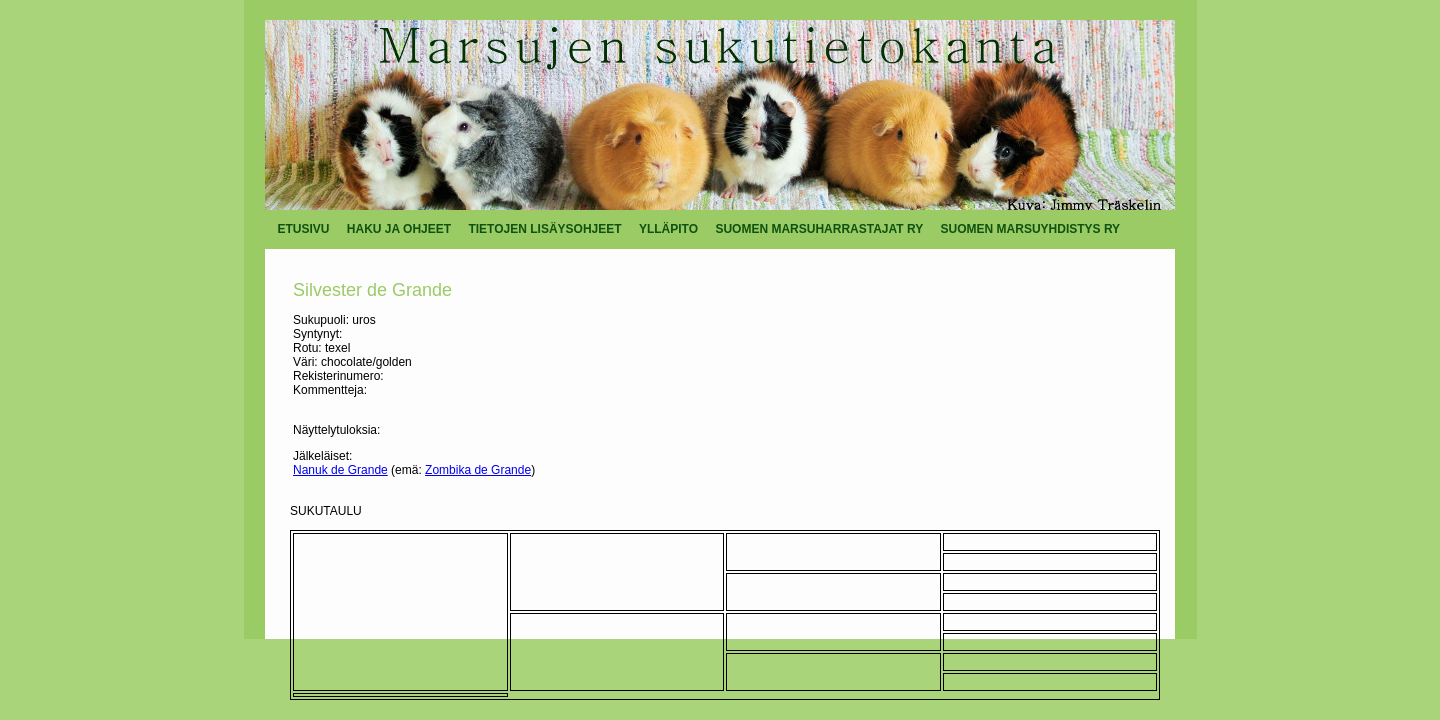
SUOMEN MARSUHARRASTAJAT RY (819, 229)
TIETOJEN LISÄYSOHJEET (544, 229)
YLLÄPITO (668, 229)
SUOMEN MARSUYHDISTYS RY (1031, 229)
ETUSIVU (304, 229)
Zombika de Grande (478, 470)
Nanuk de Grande (340, 470)
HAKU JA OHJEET (399, 229)
